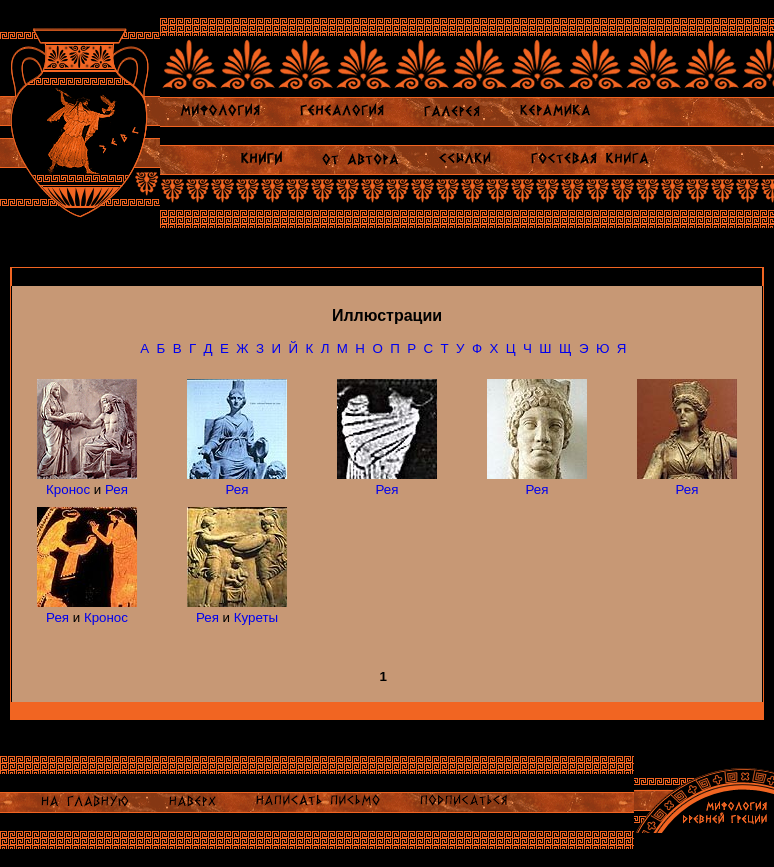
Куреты (256, 617)
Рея (116, 489)
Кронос (68, 489)
